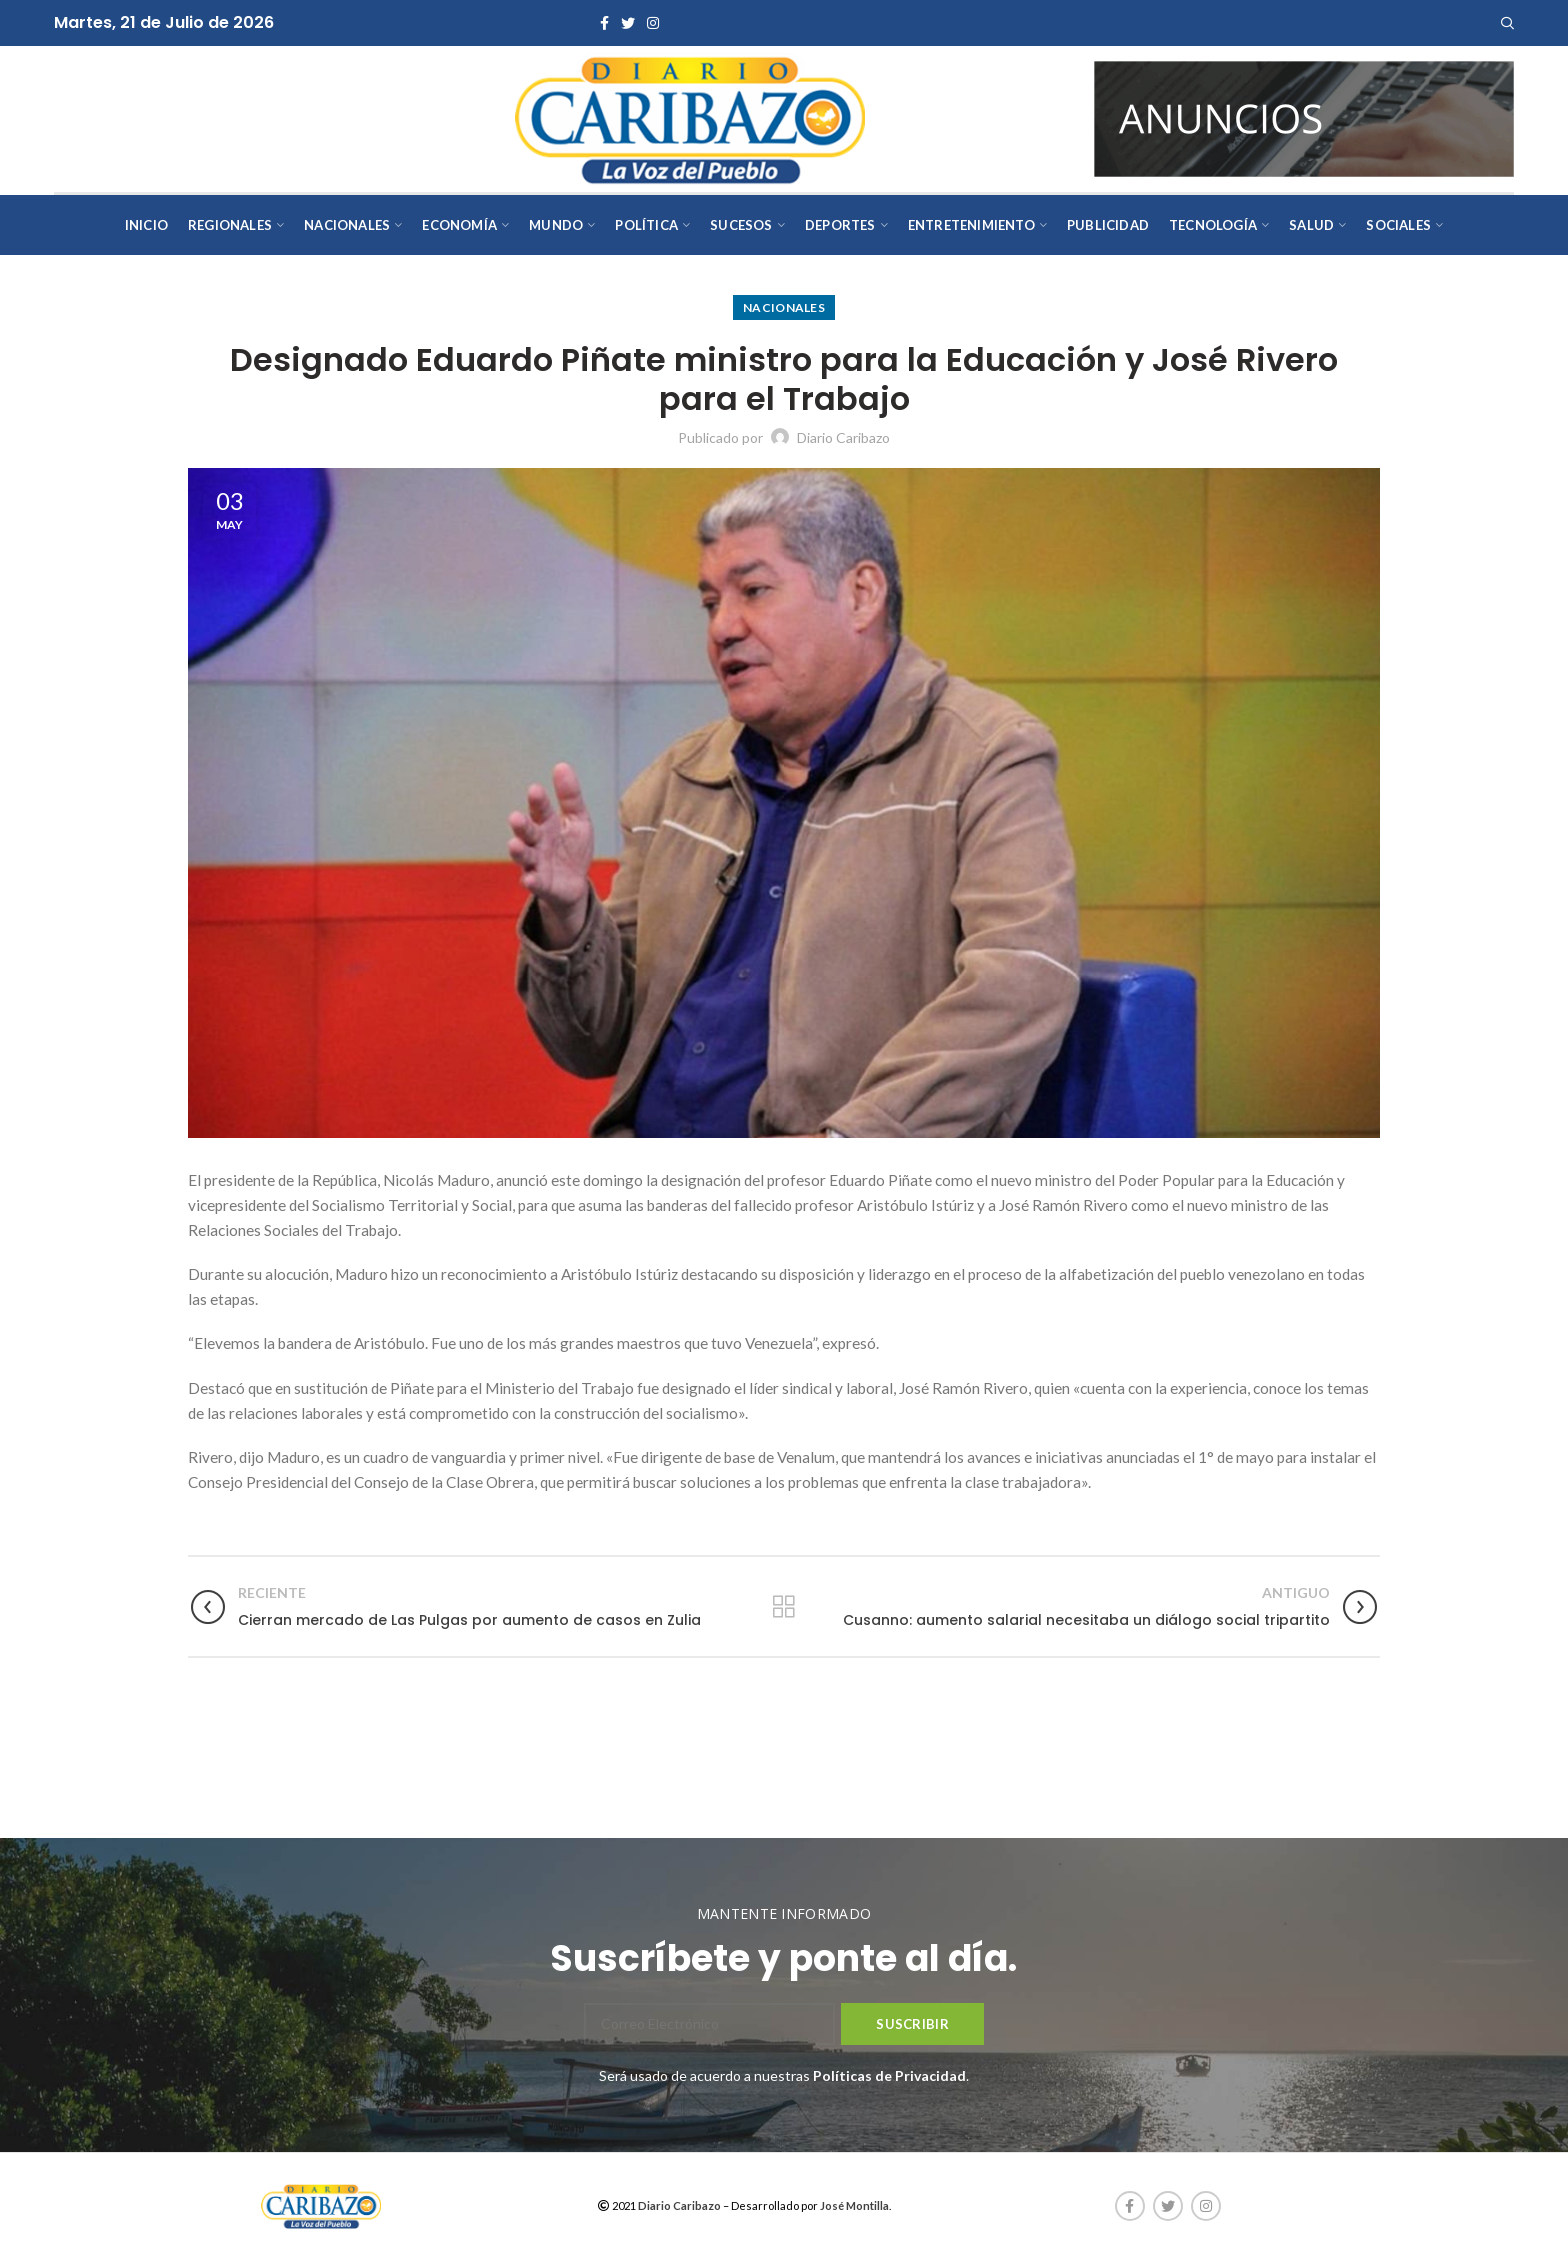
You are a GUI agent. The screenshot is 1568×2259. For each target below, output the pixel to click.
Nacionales (784, 307)
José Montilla (854, 2205)
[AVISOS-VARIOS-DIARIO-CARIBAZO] (1304, 117)
